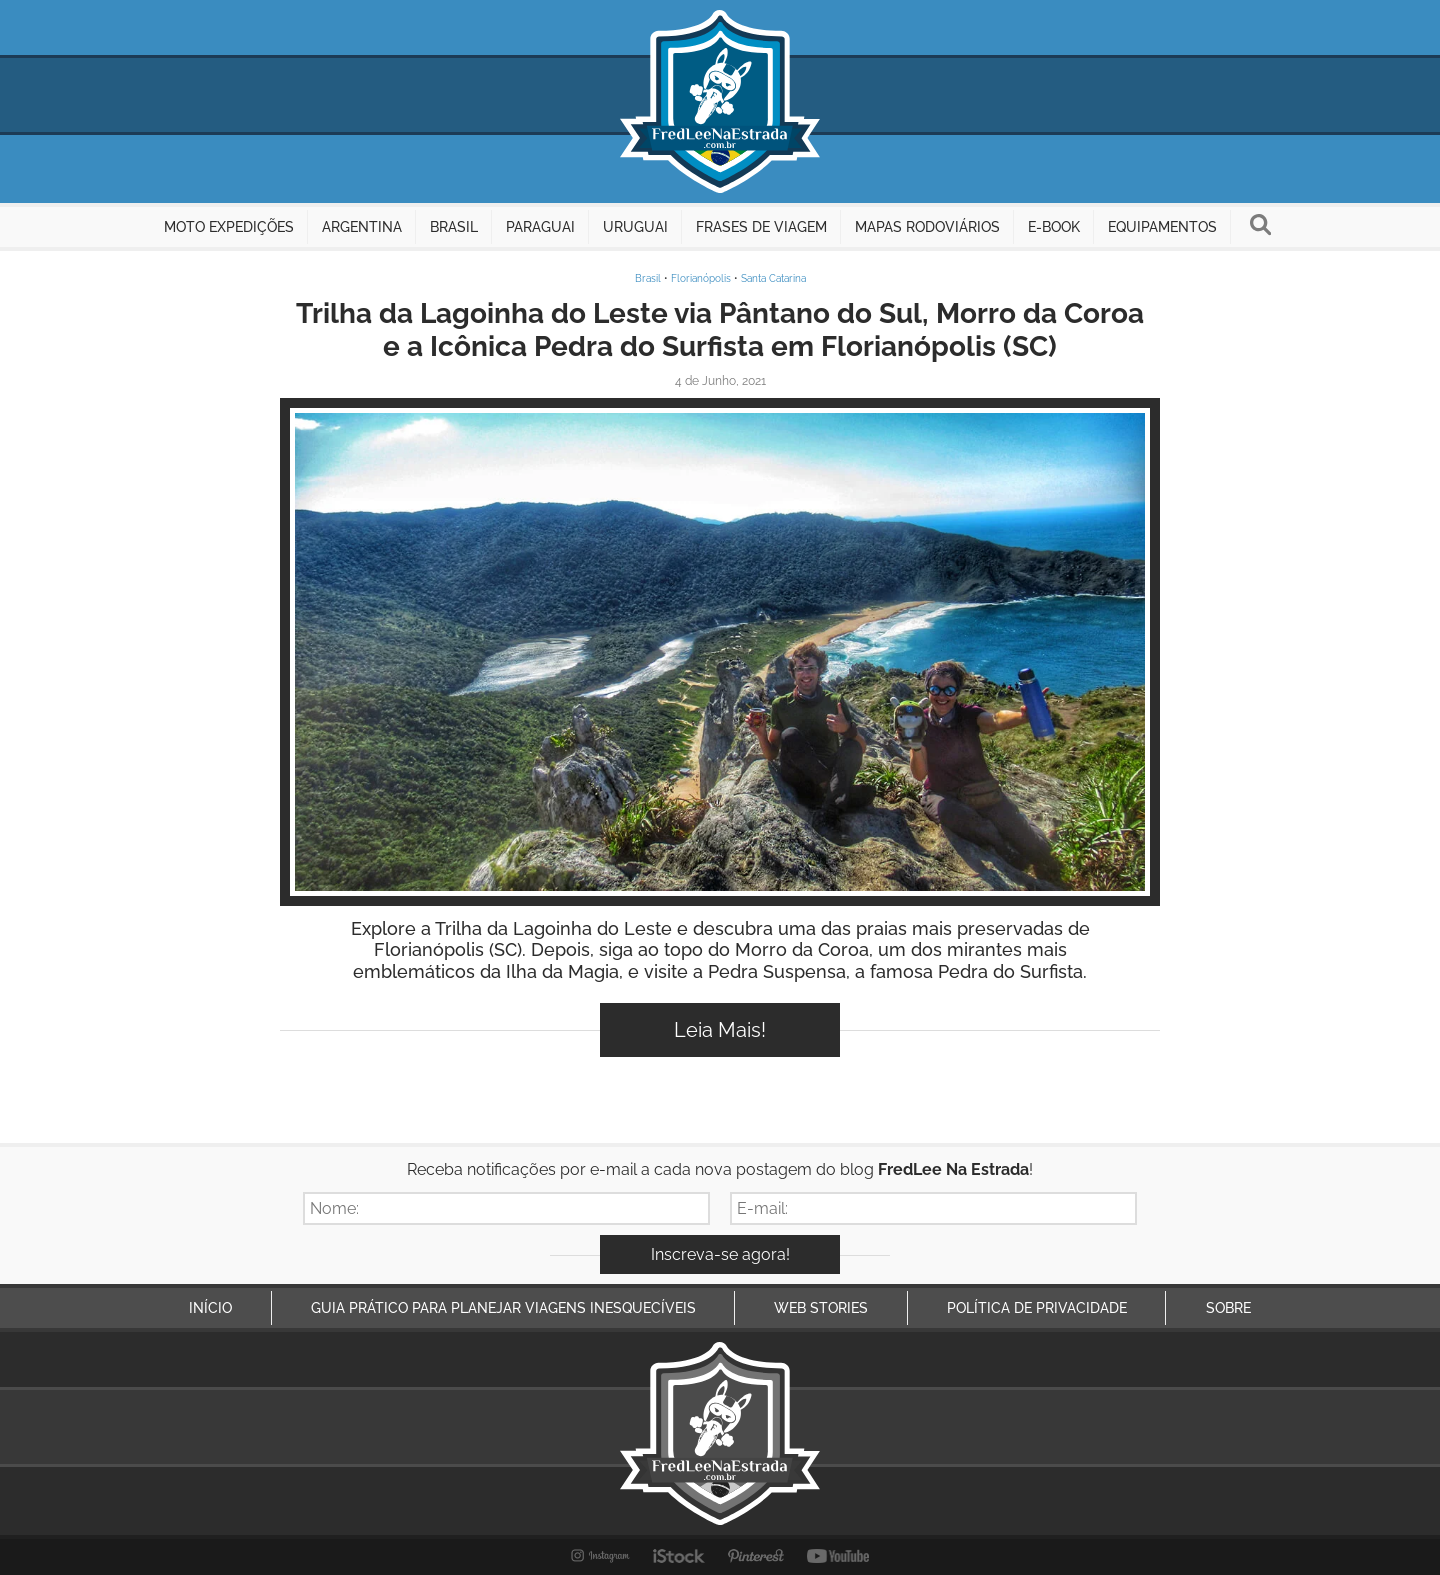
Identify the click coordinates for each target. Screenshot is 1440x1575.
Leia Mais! (720, 1030)
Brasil (648, 278)
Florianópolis (701, 278)
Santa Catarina (773, 278)
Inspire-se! (720, 652)
